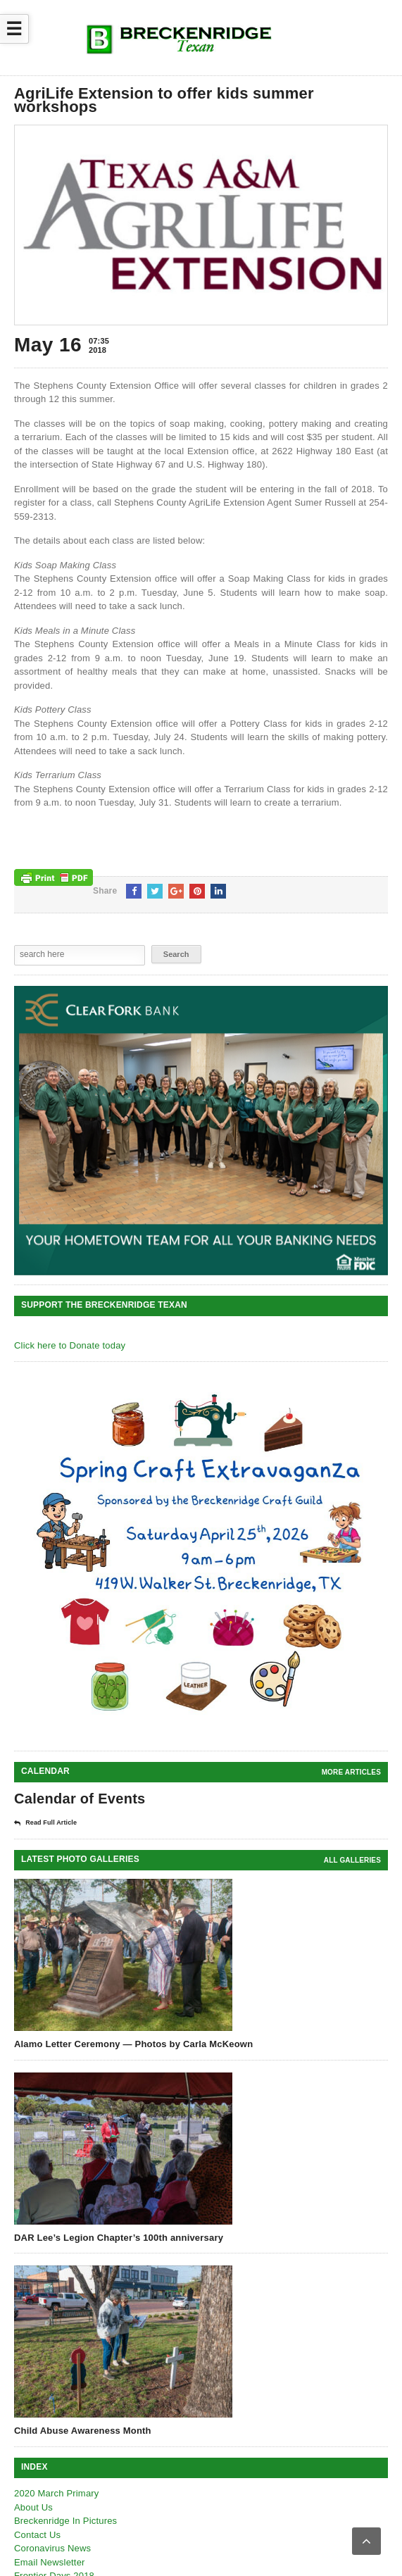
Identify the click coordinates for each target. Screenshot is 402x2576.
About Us (33, 2507)
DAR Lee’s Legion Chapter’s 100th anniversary (118, 2237)
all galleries (352, 1860)
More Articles (351, 1772)
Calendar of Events (80, 1798)
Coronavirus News (52, 2548)
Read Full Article (45, 1823)
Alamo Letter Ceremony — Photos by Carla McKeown (133, 2044)
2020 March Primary (56, 2493)
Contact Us (37, 2535)
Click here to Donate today (69, 1345)
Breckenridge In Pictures (65, 2520)
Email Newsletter (49, 2562)
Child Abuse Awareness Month (82, 2430)
